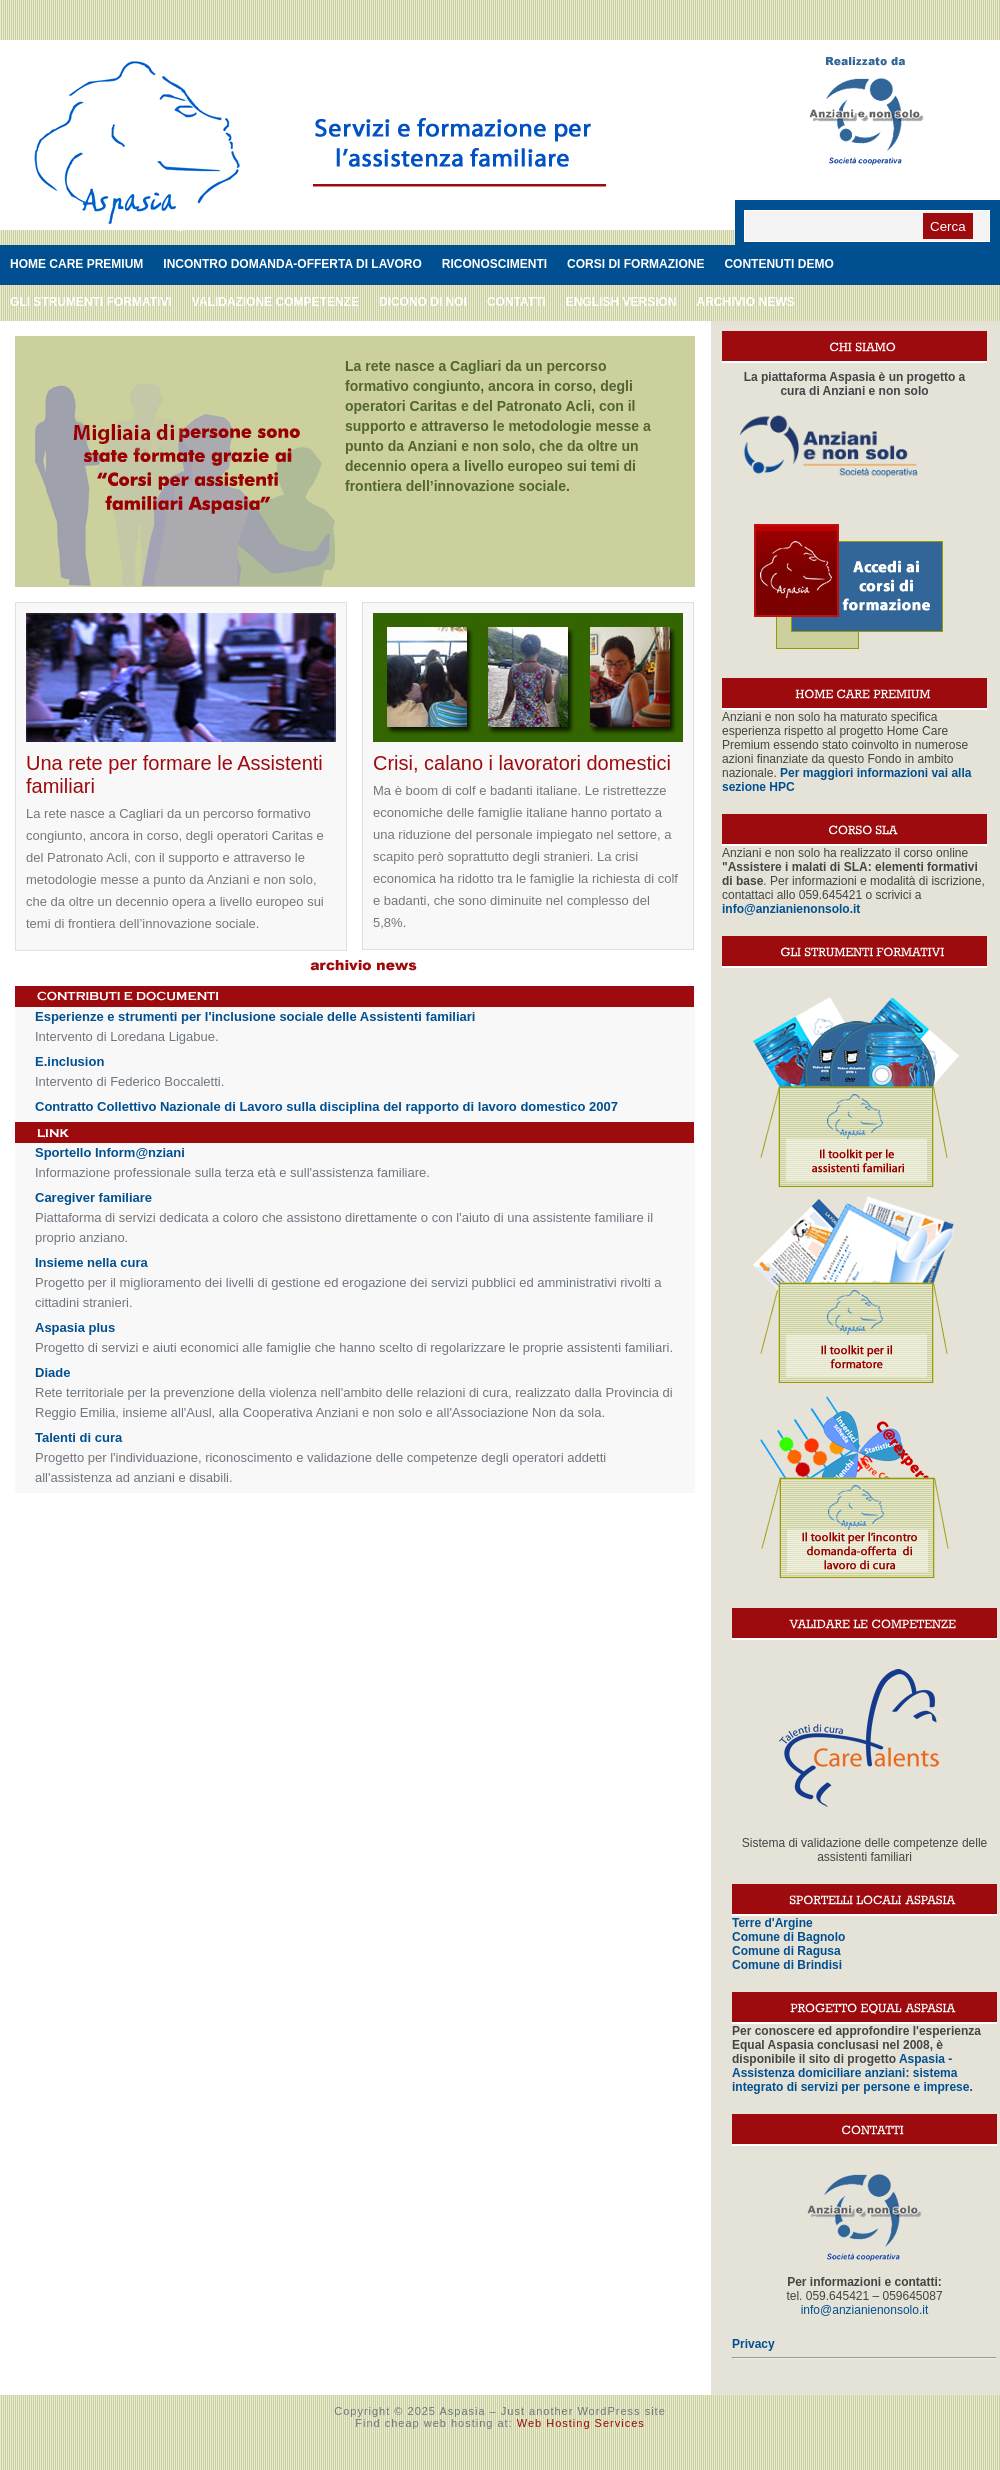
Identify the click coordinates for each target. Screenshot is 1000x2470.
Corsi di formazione (635, 264)
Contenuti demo (778, 264)
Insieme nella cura (91, 1262)
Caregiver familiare (93, 1197)
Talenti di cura (78, 1437)
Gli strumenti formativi (91, 302)
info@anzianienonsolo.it (865, 2310)
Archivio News (745, 302)
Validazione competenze (275, 302)
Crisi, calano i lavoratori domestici (522, 763)
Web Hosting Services (581, 2423)
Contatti (516, 302)
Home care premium (76, 264)
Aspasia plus (75, 1327)
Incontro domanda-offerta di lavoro (292, 264)
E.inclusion (69, 1061)
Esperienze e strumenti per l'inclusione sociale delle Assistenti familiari (255, 1016)
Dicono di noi (423, 302)
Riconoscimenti (494, 264)
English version (621, 302)
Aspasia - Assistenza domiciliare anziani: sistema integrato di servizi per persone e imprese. (852, 2073)
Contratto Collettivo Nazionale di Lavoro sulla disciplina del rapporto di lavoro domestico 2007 (326, 1106)
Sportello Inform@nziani (110, 1152)
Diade (52, 1372)
